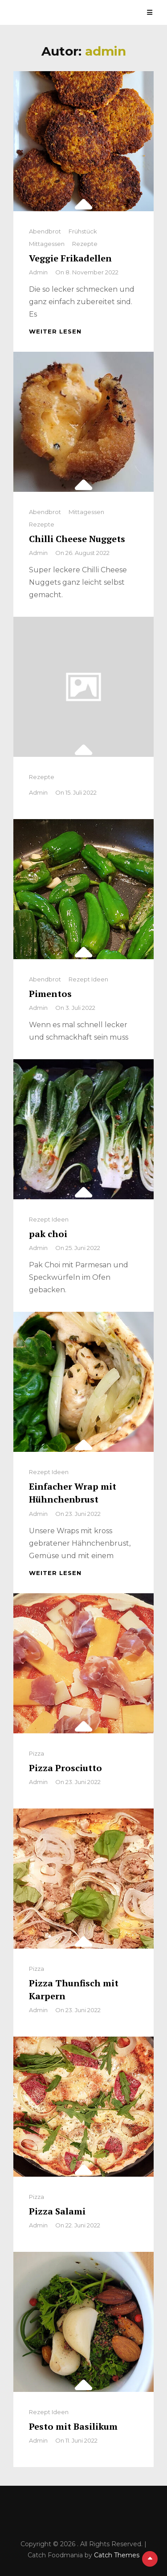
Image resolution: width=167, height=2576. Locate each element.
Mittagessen (47, 243)
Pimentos (50, 994)
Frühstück (83, 231)
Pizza (36, 1753)
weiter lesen (55, 331)
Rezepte (85, 243)
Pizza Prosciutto (65, 1768)
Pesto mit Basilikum (73, 2426)
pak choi (48, 1234)
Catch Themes (116, 2555)
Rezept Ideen (88, 979)
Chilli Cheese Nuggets (77, 539)
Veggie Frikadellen (70, 258)
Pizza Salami (57, 2211)
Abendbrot (45, 231)
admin (38, 272)
